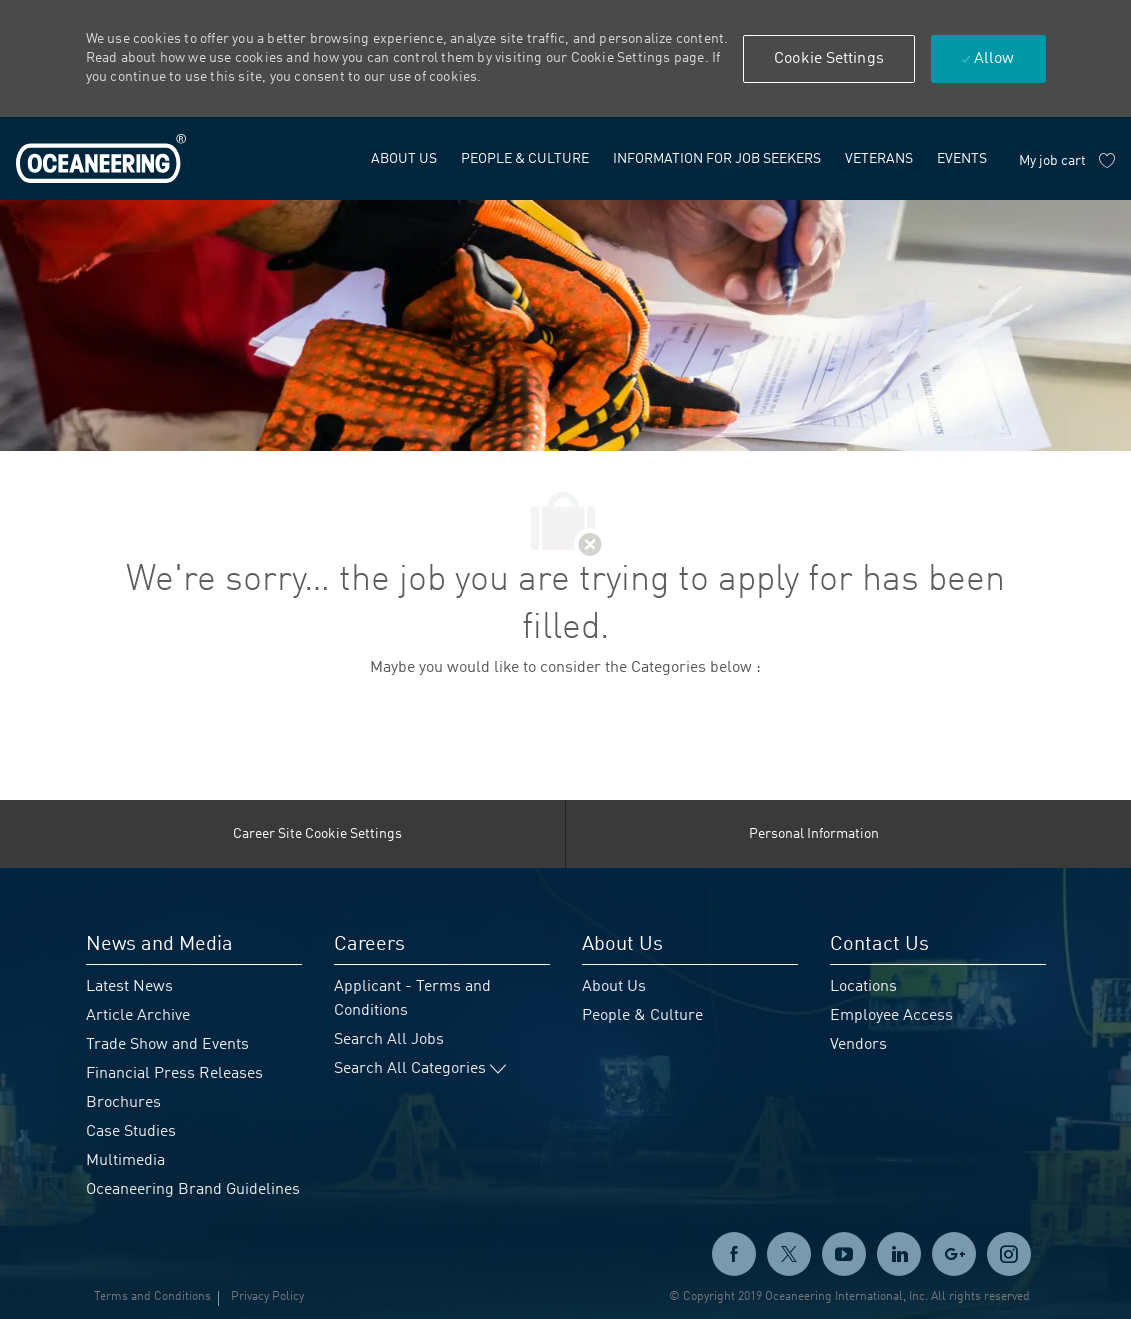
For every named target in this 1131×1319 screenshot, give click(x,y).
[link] (101, 159)
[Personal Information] (814, 834)
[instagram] (1009, 1254)
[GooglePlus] (954, 1254)
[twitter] (789, 1254)
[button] (829, 59)
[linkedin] (899, 1254)
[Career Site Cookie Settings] (317, 834)
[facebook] (734, 1254)
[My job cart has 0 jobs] (1067, 161)
